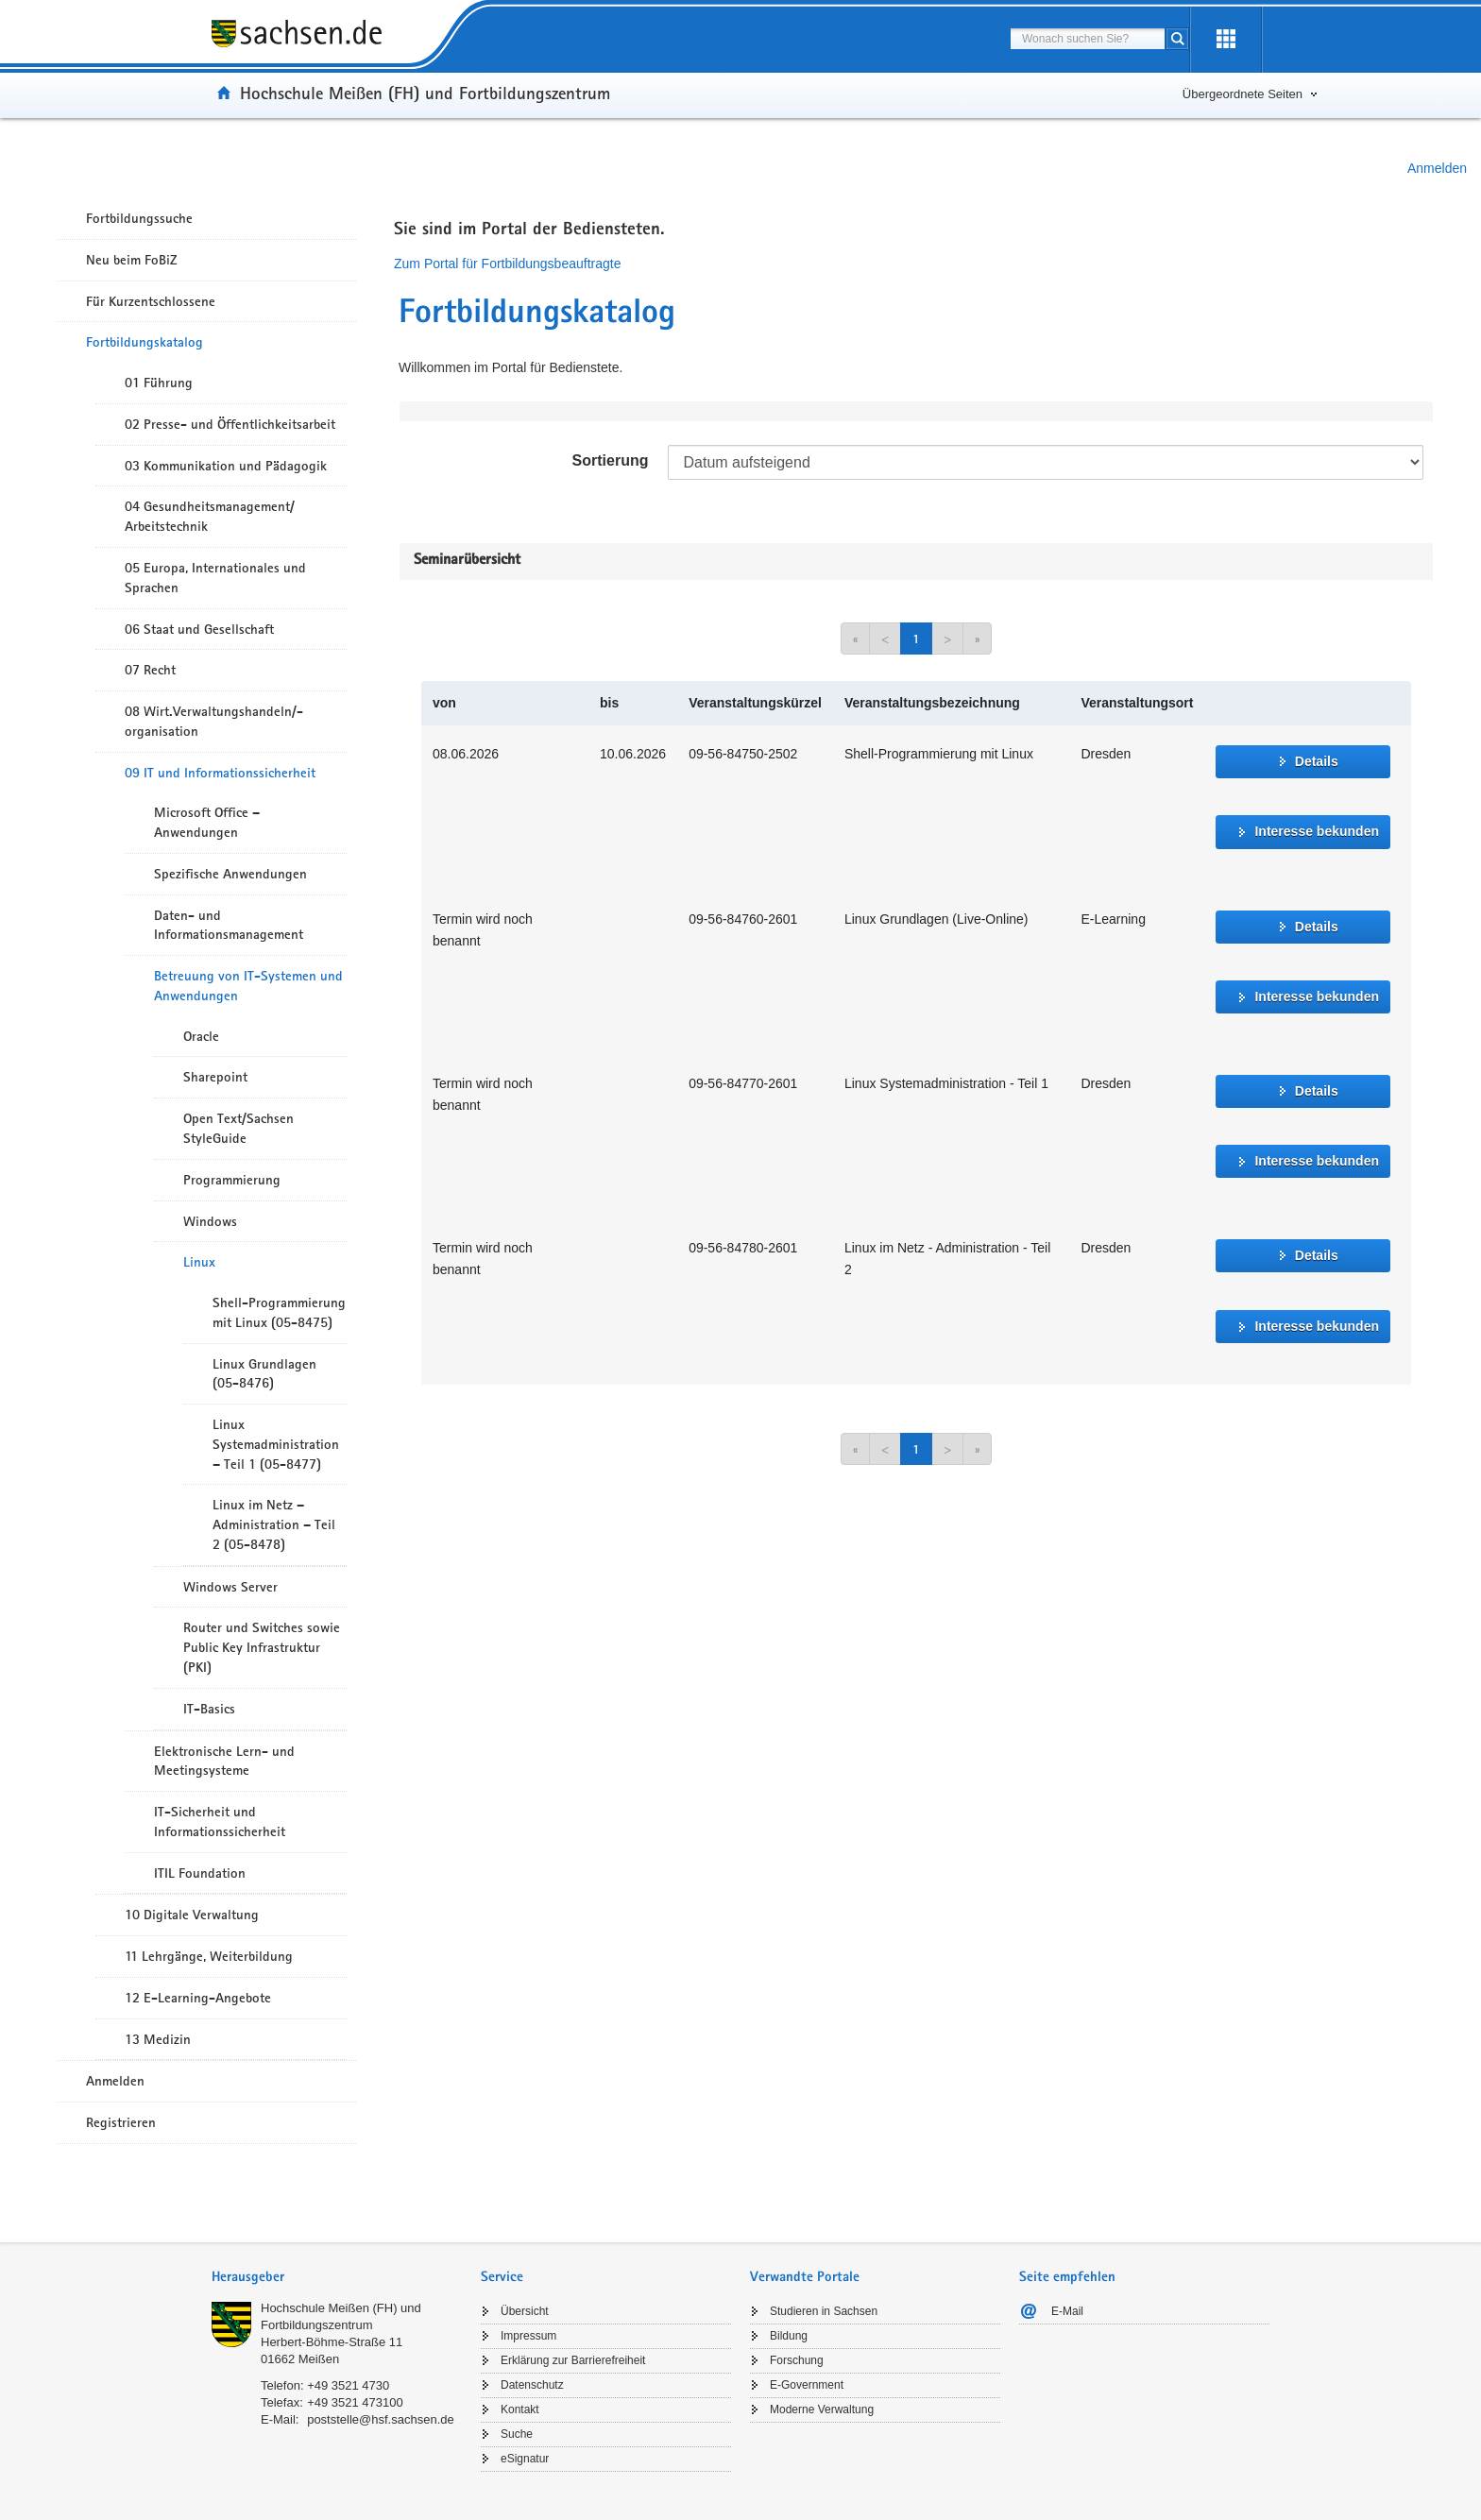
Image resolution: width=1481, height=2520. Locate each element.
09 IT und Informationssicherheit (220, 772)
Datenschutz (532, 2385)
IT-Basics (209, 1708)
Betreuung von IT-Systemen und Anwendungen (248, 985)
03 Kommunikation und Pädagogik (226, 465)
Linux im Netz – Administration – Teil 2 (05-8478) (274, 1524)
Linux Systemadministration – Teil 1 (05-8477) (276, 1444)
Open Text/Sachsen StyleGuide (238, 1128)
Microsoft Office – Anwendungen (207, 822)
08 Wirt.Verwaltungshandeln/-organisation (214, 721)
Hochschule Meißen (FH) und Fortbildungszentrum (425, 92)
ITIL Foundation (200, 1872)
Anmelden (1437, 168)
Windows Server (230, 1586)
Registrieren (121, 2122)
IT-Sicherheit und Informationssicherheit (219, 1821)
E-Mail (1067, 2311)
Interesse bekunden (1316, 831)
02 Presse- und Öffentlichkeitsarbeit (230, 424)
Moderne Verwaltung (822, 2409)
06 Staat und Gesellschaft (199, 629)
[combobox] (1088, 38)
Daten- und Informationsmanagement (228, 925)
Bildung (789, 2335)
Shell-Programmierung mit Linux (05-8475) (279, 1312)
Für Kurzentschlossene (150, 301)
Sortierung (610, 460)
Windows (210, 1221)
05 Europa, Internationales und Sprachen (215, 577)
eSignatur (525, 2458)
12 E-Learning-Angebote (198, 1997)
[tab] (337, 2279)
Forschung (797, 2360)
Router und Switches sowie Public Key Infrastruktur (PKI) (261, 1647)
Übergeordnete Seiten (1242, 94)
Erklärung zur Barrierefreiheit (573, 2360)
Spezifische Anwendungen (230, 873)
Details (1316, 761)
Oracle (201, 1036)
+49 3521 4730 (348, 2385)
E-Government (806, 2385)
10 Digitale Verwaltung (192, 1914)
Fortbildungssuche (139, 218)
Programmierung (232, 1179)
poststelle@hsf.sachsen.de (380, 2419)
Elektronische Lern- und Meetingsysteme (224, 1761)
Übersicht (525, 2311)
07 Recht (150, 669)
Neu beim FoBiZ (132, 259)
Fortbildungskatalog (144, 341)
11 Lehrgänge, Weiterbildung (209, 1956)
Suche (517, 2434)
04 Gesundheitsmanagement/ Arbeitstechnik (210, 516)
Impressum (528, 2335)
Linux (199, 1261)
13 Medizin (158, 2039)
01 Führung (159, 382)
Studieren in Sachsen (823, 2311)
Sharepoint (215, 1076)
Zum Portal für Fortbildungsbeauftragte (507, 263)
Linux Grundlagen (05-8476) (264, 1373)
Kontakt (520, 2409)
